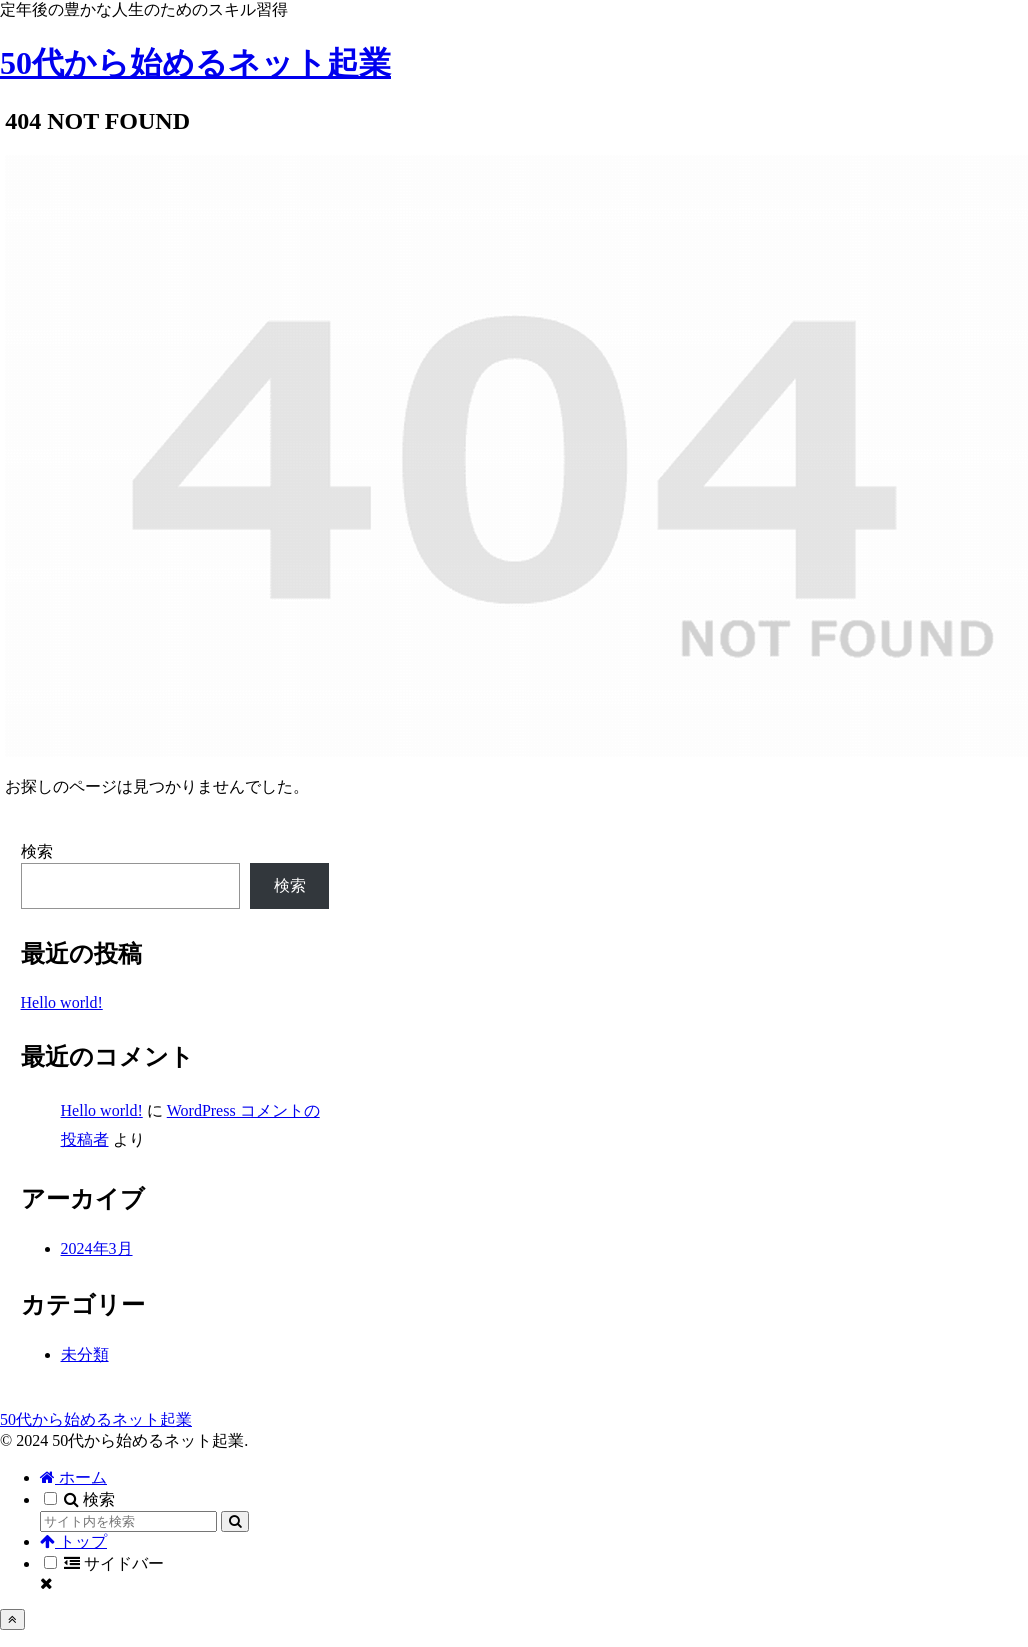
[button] (235, 1521)
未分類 (85, 1354)
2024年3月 (97, 1248)
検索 (37, 851)
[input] (128, 1521)
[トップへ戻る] (12, 1619)
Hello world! (62, 1002)
